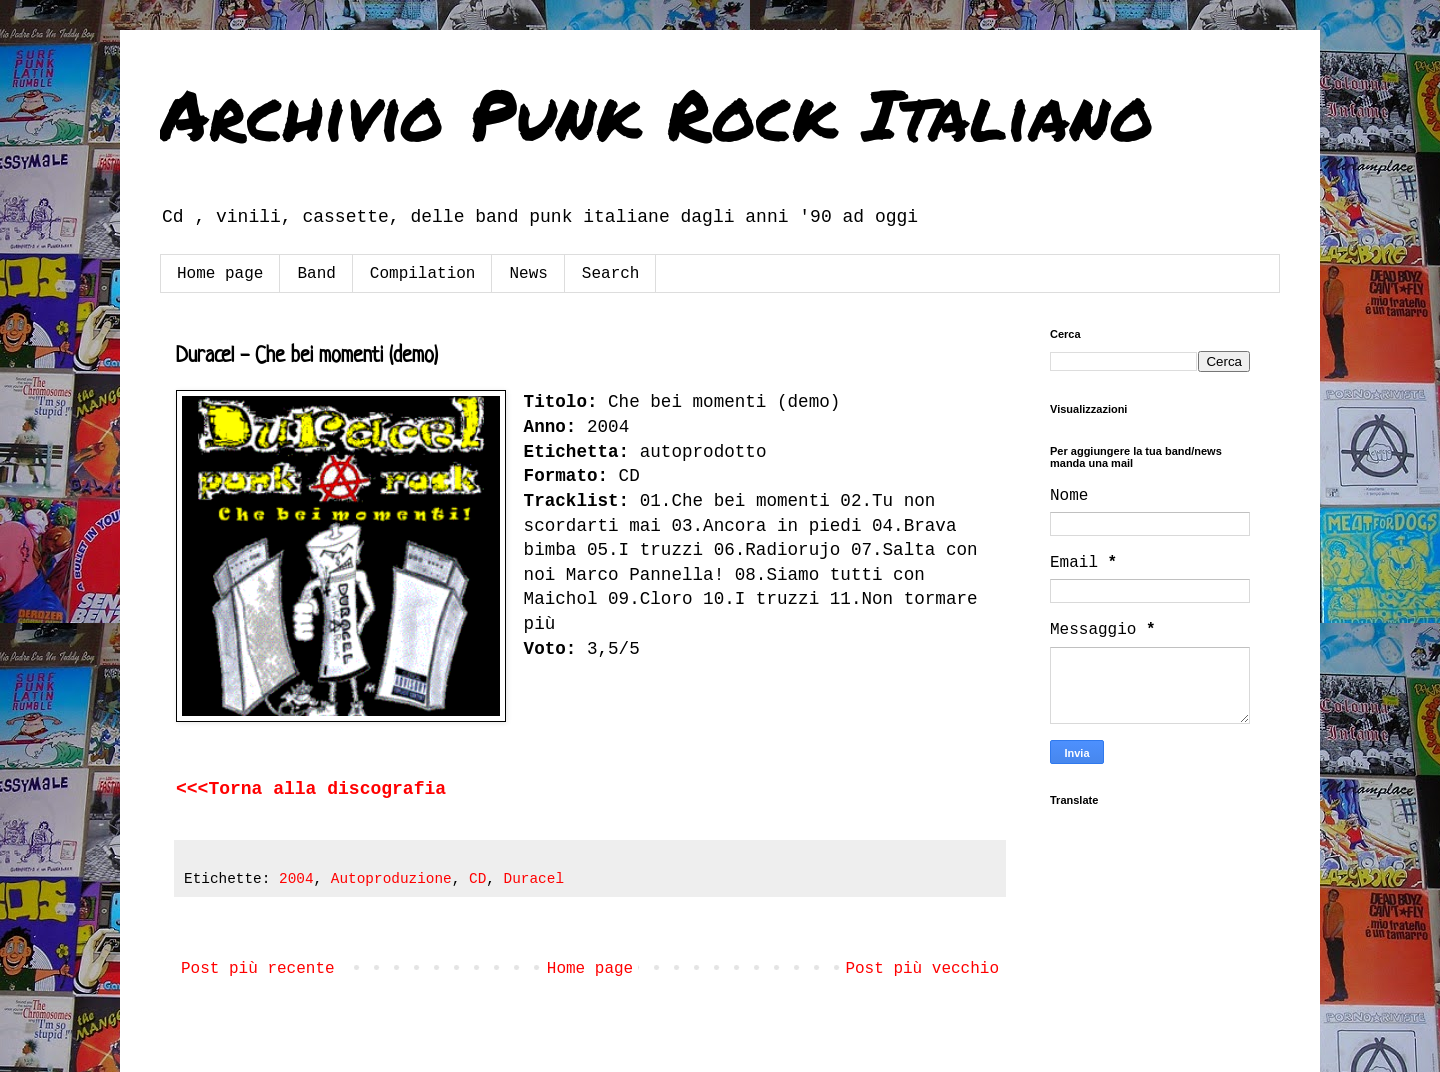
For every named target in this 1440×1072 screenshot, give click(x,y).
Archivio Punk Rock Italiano (657, 113)
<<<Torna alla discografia (311, 789)
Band (316, 274)
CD (477, 879)
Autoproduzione (391, 879)
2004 (296, 879)
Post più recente (258, 969)
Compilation (423, 274)
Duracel (534, 879)
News (528, 274)
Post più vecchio (922, 969)
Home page (220, 274)
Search (611, 274)
